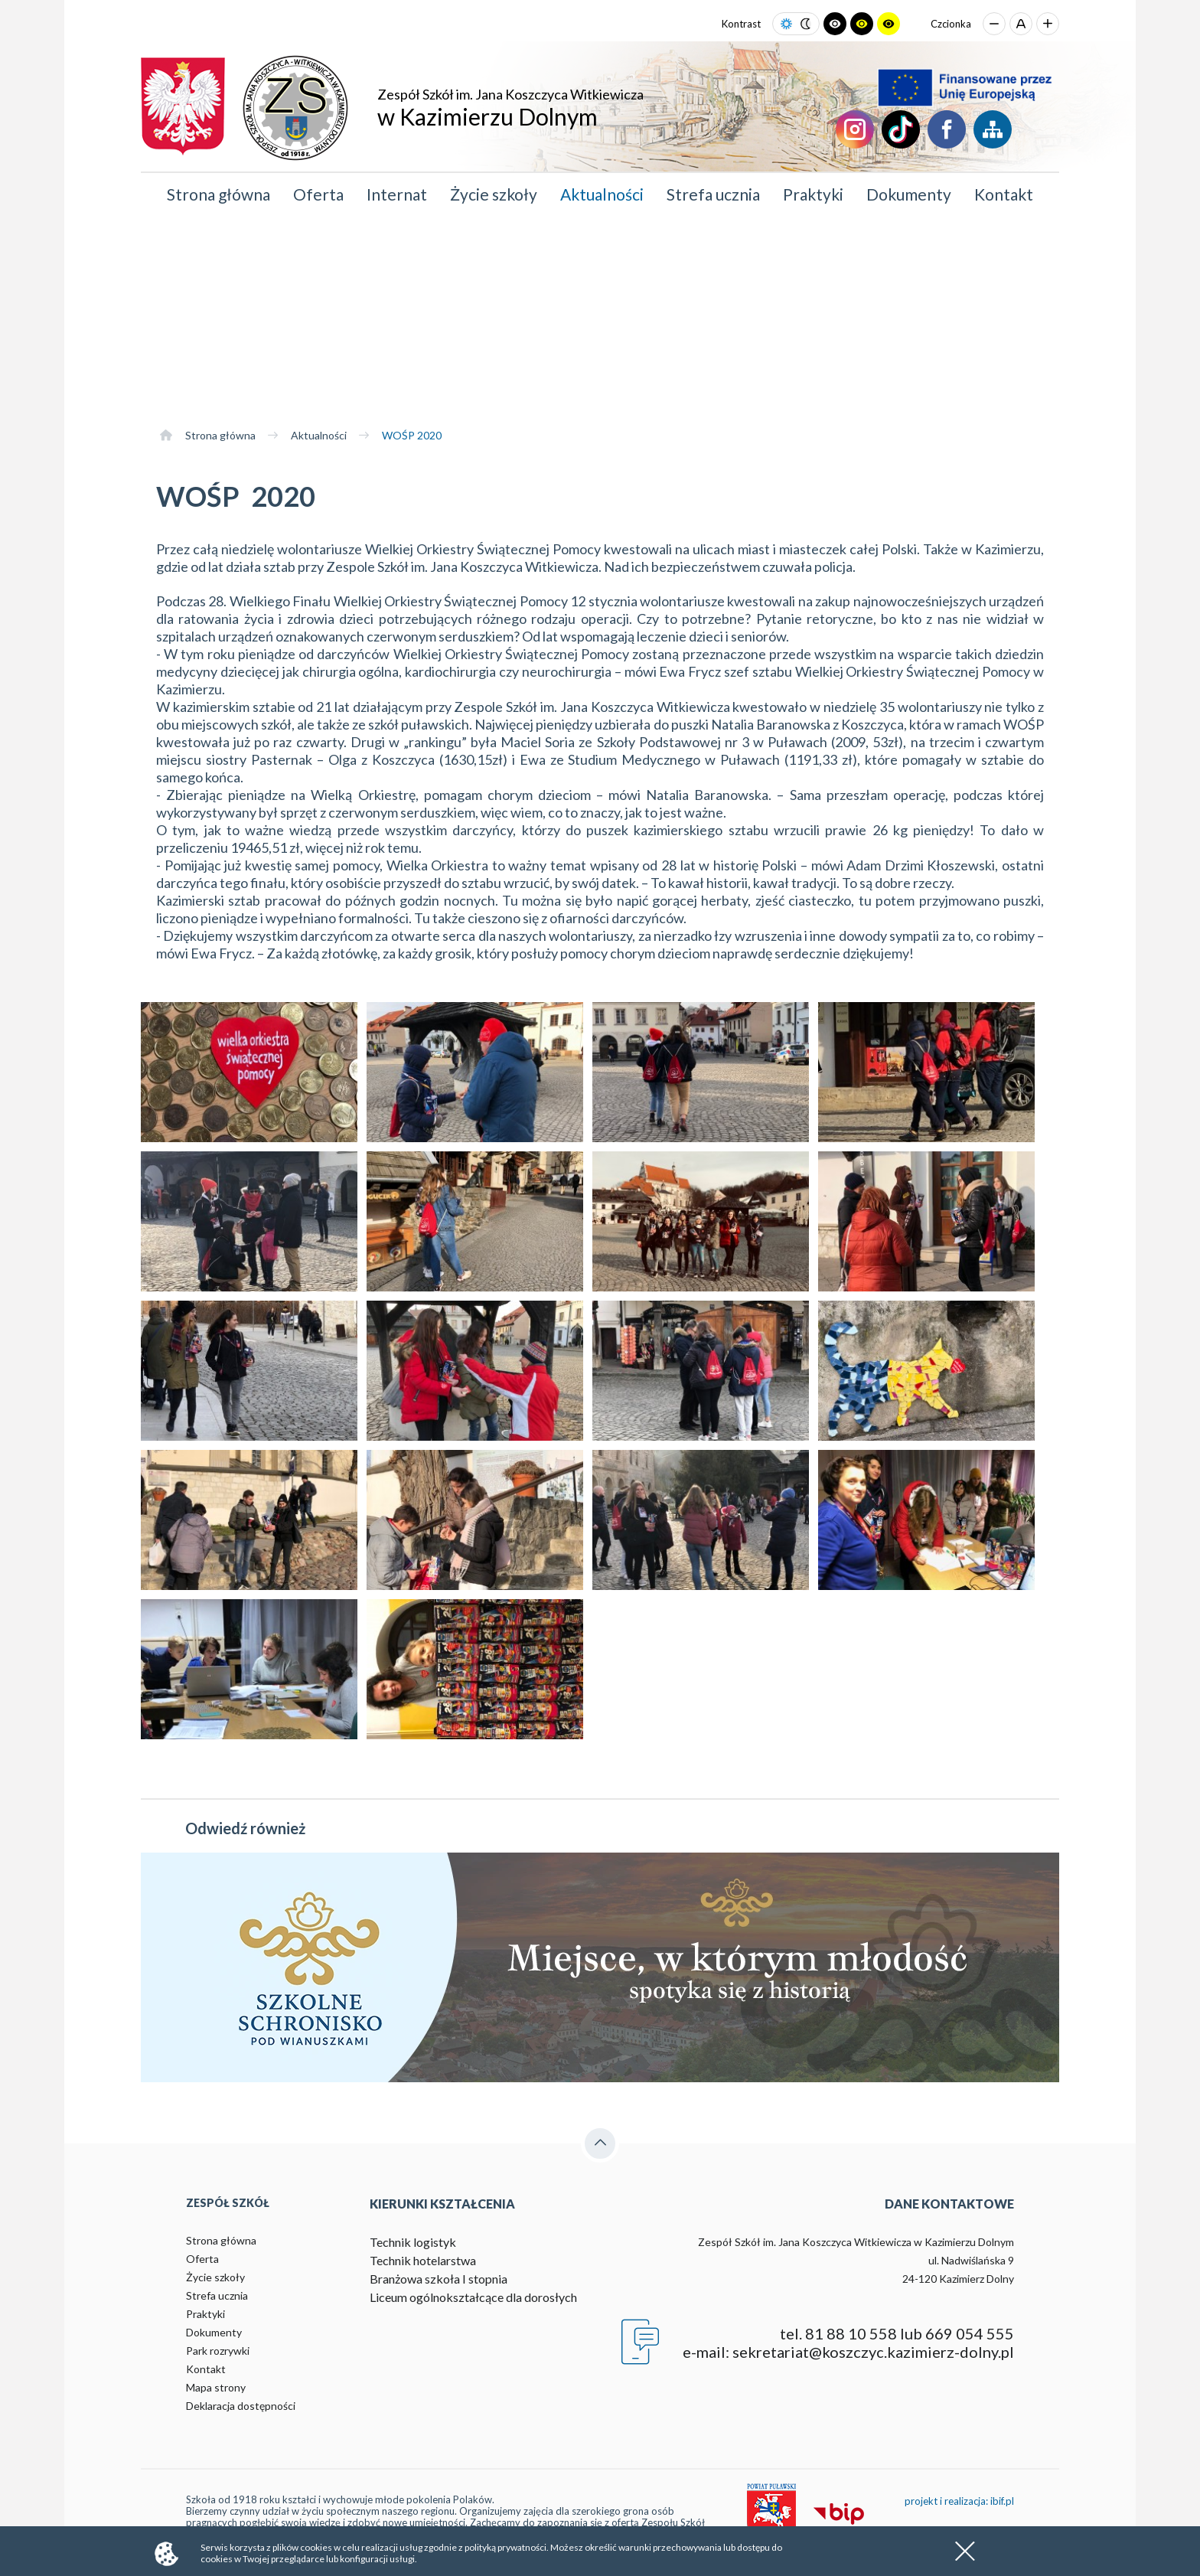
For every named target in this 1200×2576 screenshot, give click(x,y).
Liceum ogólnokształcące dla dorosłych (473, 2297)
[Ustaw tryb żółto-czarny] (888, 23)
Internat (397, 194)
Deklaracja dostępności (240, 2405)
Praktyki (813, 194)
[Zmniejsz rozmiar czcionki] (994, 23)
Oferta (318, 194)
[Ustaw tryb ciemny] (805, 24)
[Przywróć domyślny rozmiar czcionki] (1020, 23)
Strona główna (218, 194)
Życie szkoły (493, 194)
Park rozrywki (217, 2350)
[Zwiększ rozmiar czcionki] (1047, 23)
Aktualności (602, 194)
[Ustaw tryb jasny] (786, 24)
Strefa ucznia (713, 194)
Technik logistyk (413, 2242)
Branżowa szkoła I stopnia (438, 2278)
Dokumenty (908, 194)
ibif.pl (1002, 2501)
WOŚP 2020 (412, 435)
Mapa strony (216, 2387)
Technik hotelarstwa (423, 2260)
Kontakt (1003, 194)
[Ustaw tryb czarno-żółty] (861, 23)
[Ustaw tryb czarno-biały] (834, 23)
